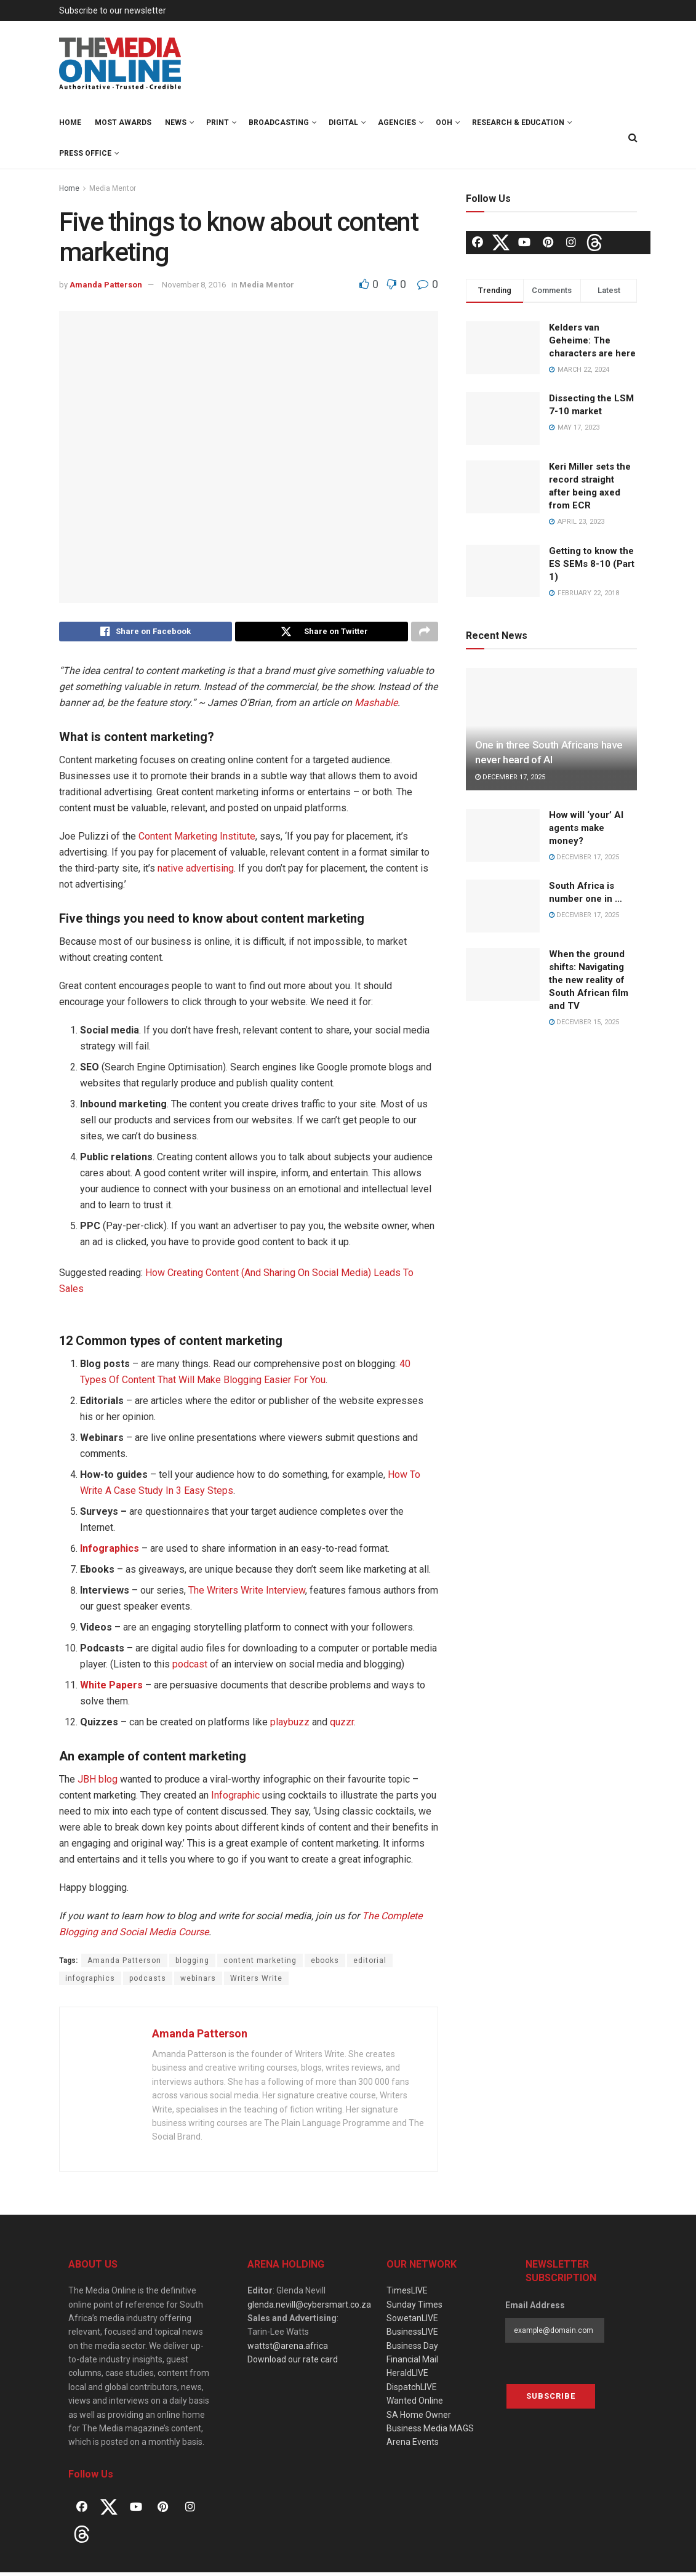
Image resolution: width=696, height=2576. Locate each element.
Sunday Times (414, 2308)
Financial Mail (412, 2363)
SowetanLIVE (412, 2321)
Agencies (397, 122)
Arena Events (412, 2445)
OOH (444, 122)
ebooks (325, 1963)
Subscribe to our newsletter (112, 10)
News (175, 122)
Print (217, 122)
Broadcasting (279, 122)
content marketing (260, 1963)
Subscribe (550, 2399)
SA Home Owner (418, 2418)
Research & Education (518, 122)
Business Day (412, 2349)
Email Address (535, 2308)
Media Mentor (112, 188)
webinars (198, 1981)
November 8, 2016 (194, 284)
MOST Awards (123, 122)
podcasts (147, 1981)
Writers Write (256, 1981)
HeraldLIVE (407, 2376)
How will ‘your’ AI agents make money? (586, 827)
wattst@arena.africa (287, 2349)
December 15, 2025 (584, 1022)
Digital (343, 122)
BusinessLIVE (412, 2335)
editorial (369, 1963)
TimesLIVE (407, 2294)
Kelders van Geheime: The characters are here (592, 340)
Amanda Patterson (106, 284)
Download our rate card (292, 2363)
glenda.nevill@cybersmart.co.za (309, 2308)
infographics (90, 1981)
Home (70, 122)
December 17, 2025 (510, 777)
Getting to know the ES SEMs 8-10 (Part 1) (591, 563)
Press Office (85, 153)
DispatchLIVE (411, 2390)
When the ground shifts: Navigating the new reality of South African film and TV (588, 980)
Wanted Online (414, 2404)
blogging (192, 1963)
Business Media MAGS (430, 2432)
